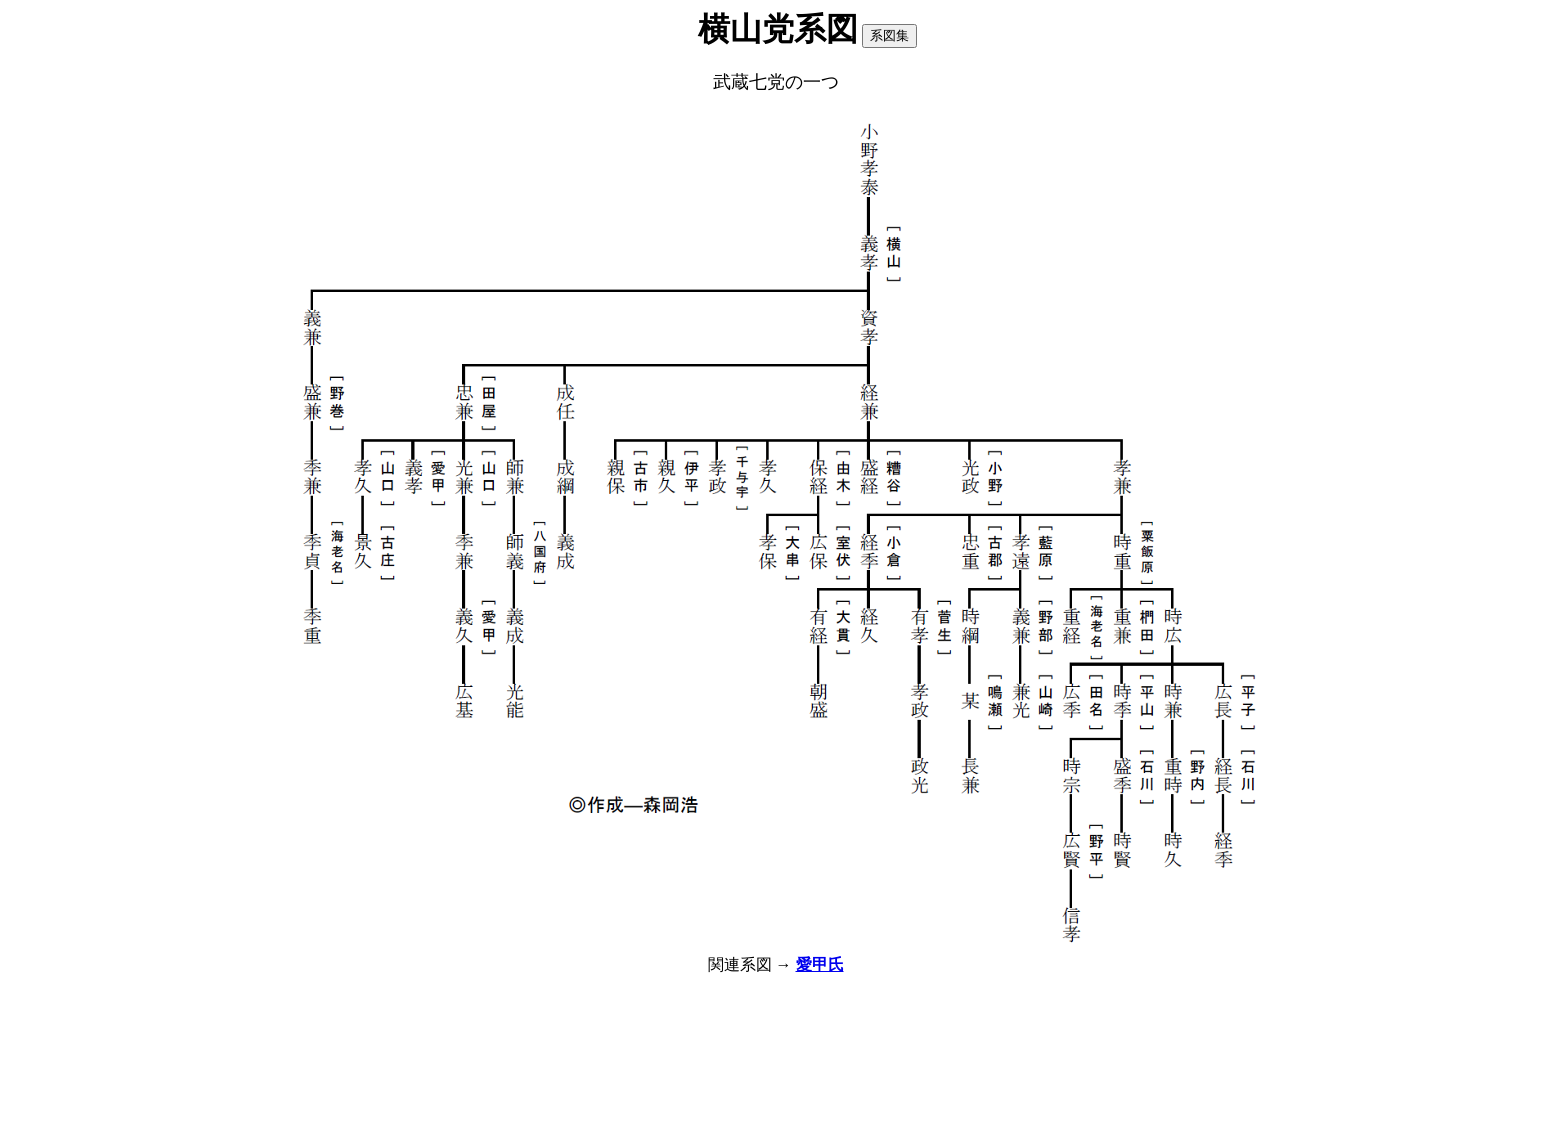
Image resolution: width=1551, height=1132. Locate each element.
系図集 (889, 35)
